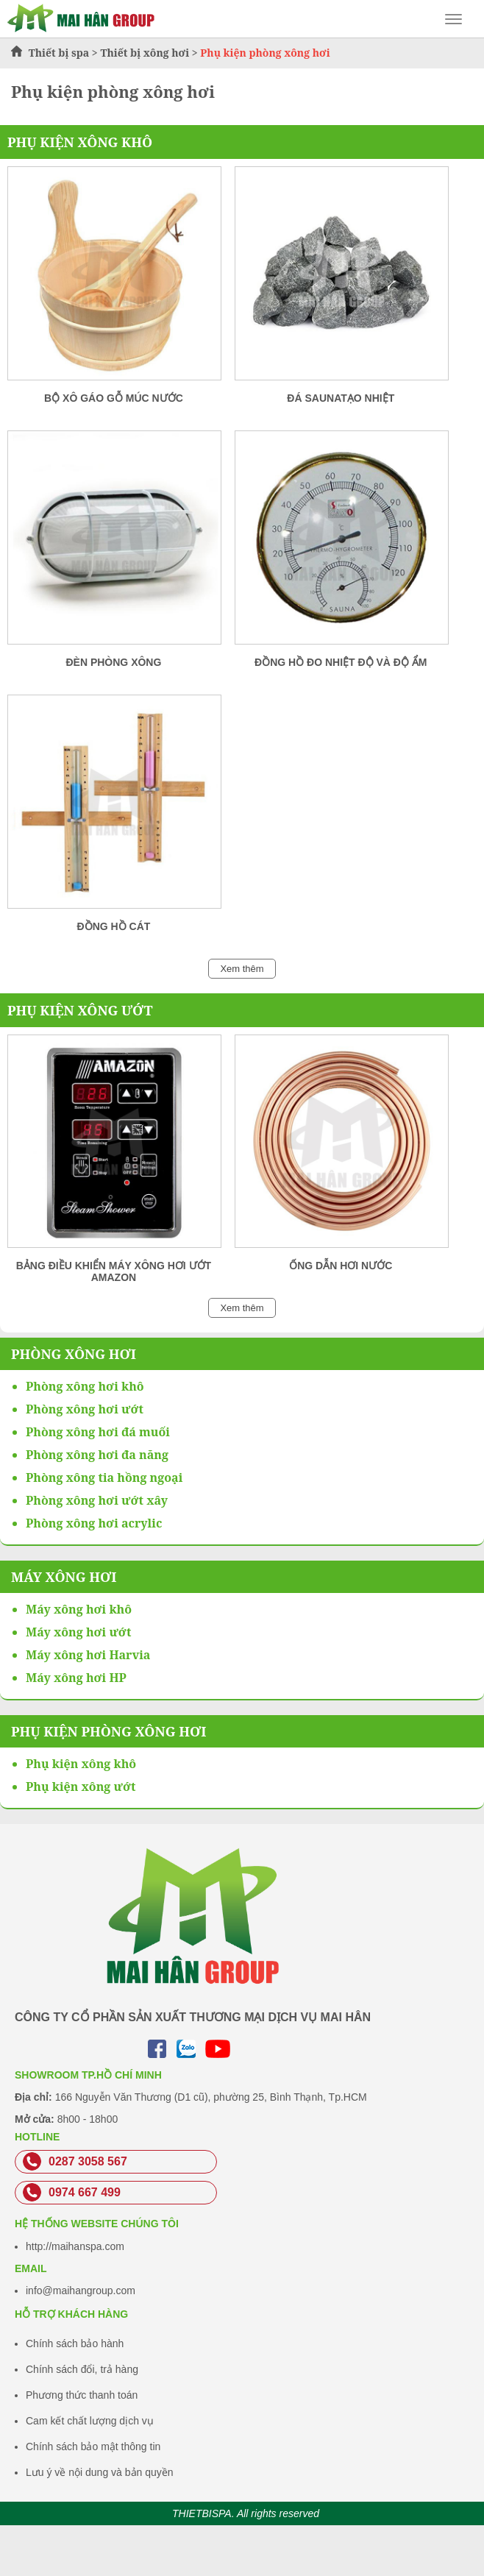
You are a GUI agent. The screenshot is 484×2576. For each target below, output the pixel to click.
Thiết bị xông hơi (144, 53)
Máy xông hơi (63, 1577)
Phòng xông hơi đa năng (97, 1455)
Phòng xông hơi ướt (84, 1409)
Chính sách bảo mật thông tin (93, 2446)
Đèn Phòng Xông (113, 662)
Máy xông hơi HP (76, 1678)
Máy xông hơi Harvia (88, 1655)
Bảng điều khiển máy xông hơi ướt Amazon (113, 1271)
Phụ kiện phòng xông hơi (108, 1731)
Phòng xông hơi (73, 1354)
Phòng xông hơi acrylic (94, 1523)
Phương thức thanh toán (82, 2395)
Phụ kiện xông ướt (79, 1010)
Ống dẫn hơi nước (340, 1265)
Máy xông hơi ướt (79, 1632)
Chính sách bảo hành (75, 2343)
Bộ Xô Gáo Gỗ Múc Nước (113, 398)
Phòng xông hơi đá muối (98, 1432)
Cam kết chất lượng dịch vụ (90, 2421)
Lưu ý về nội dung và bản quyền (100, 2472)
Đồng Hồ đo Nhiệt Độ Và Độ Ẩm (341, 662)
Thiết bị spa (59, 53)
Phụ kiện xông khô (79, 142)
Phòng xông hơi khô (85, 1386)
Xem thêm (241, 968)
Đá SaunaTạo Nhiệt (340, 398)
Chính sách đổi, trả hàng (82, 2369)
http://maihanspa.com (75, 2246)
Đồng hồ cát (114, 926)
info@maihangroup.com (80, 2290)
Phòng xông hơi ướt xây (97, 1500)
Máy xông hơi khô (79, 1609)
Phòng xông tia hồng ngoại (104, 1477)
